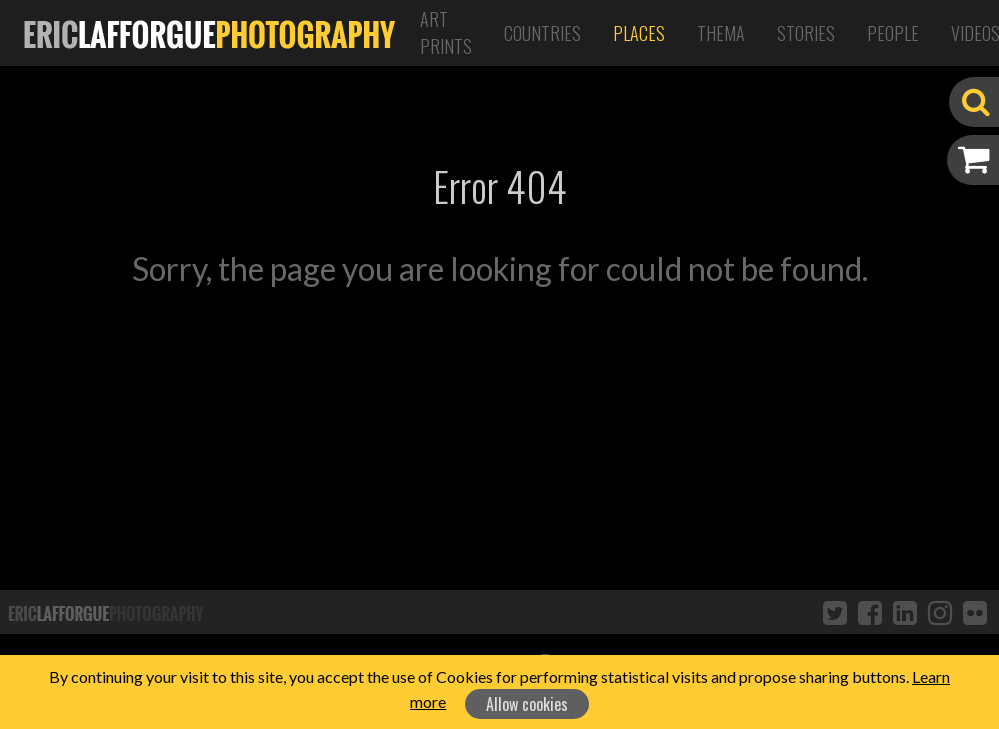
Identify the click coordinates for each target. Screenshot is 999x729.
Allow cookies (527, 704)
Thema (721, 33)
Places (639, 33)
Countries (542, 33)
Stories (806, 33)
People (893, 33)
